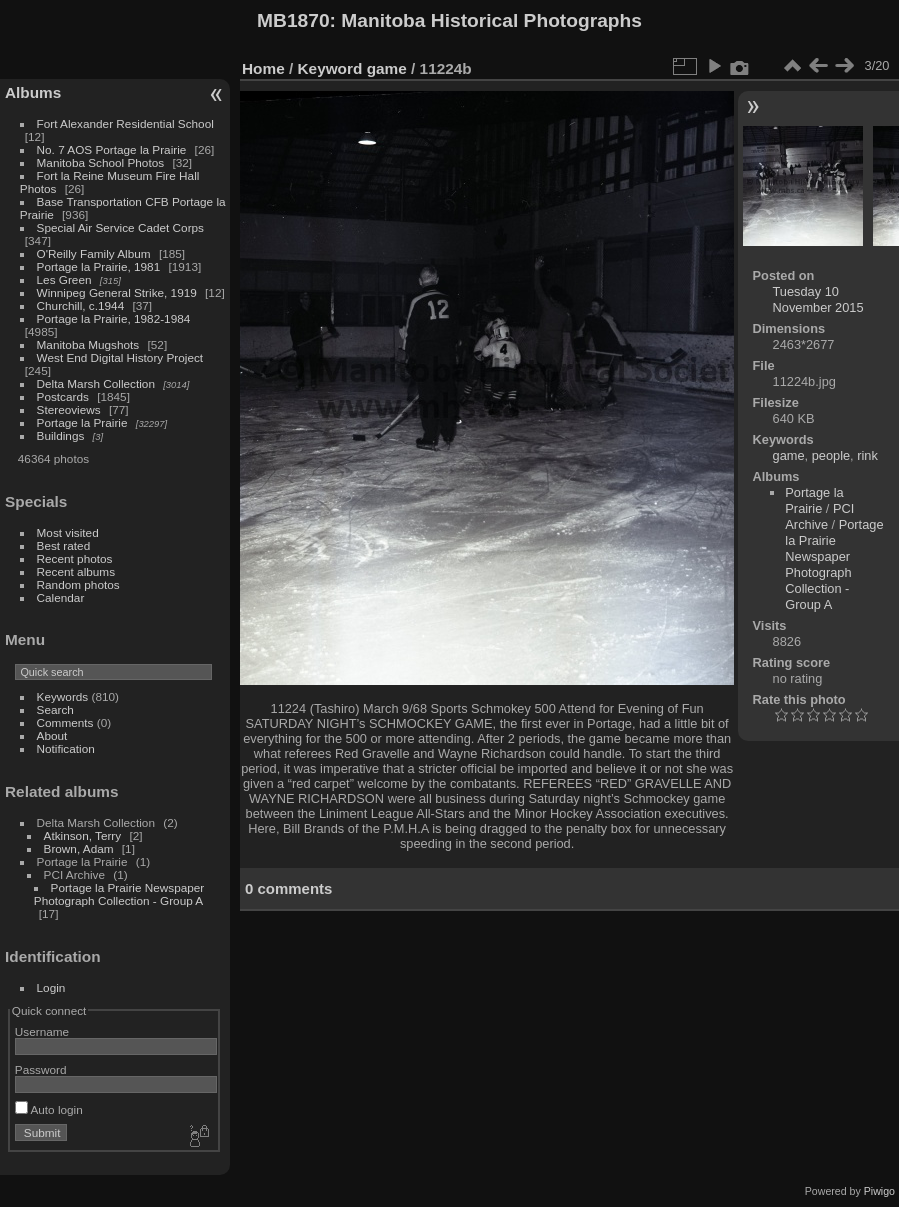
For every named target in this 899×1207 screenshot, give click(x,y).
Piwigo (879, 1191)
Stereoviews (69, 409)
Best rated (64, 545)
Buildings (61, 435)
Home (263, 68)
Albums (33, 92)
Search (55, 709)
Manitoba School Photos (101, 162)
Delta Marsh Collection (96, 383)
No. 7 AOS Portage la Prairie (112, 149)
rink (867, 455)
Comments (65, 722)
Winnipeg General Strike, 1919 (117, 292)
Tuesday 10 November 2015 (818, 299)
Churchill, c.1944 (81, 305)
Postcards (63, 396)
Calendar (61, 597)
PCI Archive (819, 516)
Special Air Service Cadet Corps (120, 227)
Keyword (330, 68)
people (831, 455)
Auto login (49, 1109)
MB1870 (293, 20)
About (52, 735)
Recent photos (75, 558)
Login (51, 987)
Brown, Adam (79, 848)
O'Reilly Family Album (94, 253)
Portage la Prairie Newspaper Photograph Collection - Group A (119, 894)
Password (41, 1069)
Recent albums (76, 571)
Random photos (78, 584)
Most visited (68, 532)
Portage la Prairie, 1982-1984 (114, 318)
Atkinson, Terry (83, 835)
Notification (66, 748)
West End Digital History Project (120, 357)
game (387, 68)
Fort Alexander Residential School (125, 123)
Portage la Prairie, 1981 (99, 266)
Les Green (64, 279)
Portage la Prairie (82, 422)
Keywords (63, 696)
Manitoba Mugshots (88, 344)
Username (42, 1031)
